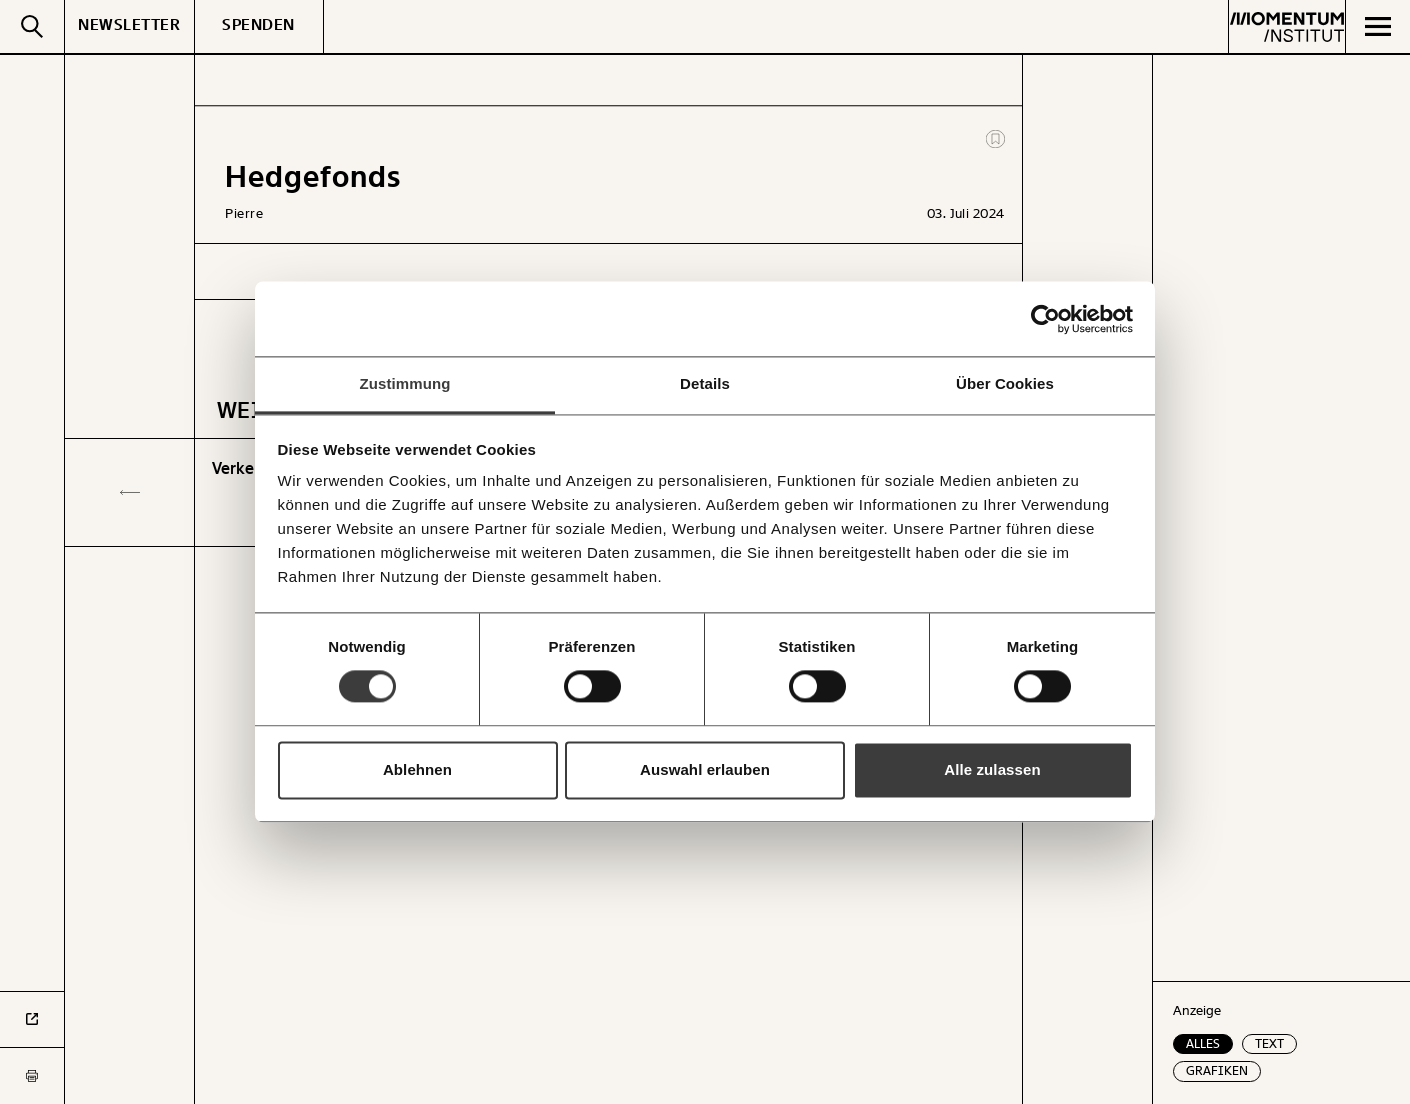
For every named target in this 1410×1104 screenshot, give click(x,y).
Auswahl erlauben (705, 769)
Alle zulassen (992, 769)
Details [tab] (705, 383)
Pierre (244, 213)
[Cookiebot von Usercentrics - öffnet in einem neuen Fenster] (1045, 319)
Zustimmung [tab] (405, 383)
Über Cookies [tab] (1005, 383)
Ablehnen (417, 769)
